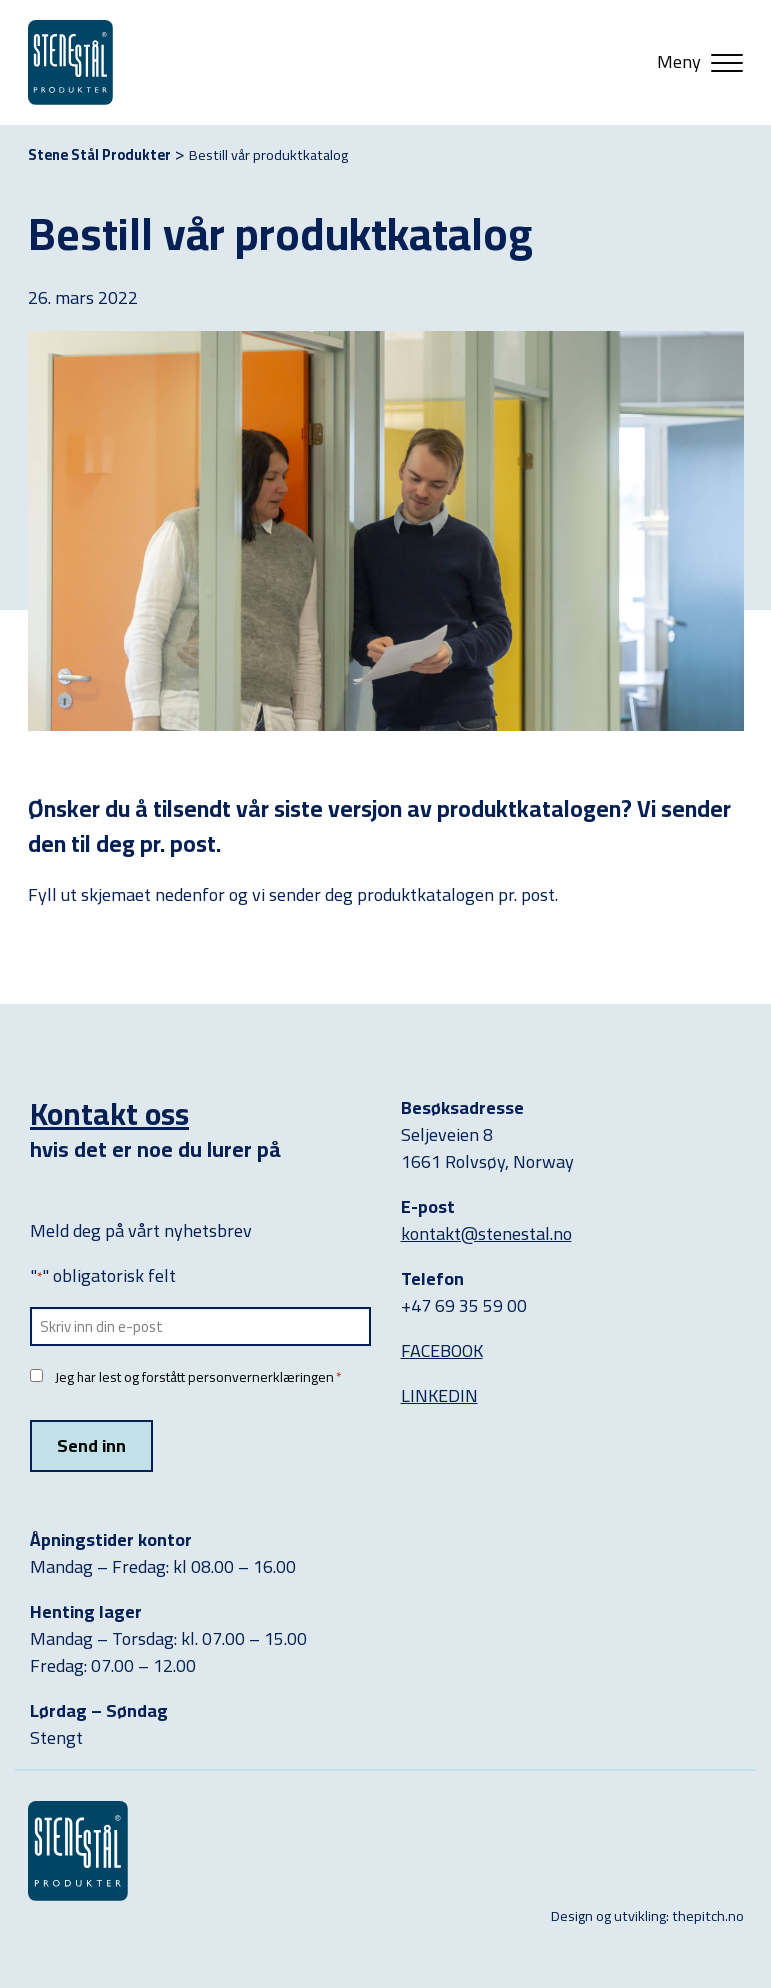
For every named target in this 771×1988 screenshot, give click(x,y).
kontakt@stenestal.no (486, 1233)
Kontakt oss (109, 1113)
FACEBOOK (442, 1350)
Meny (679, 62)
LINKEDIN (439, 1395)
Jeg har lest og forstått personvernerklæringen (198, 1377)
